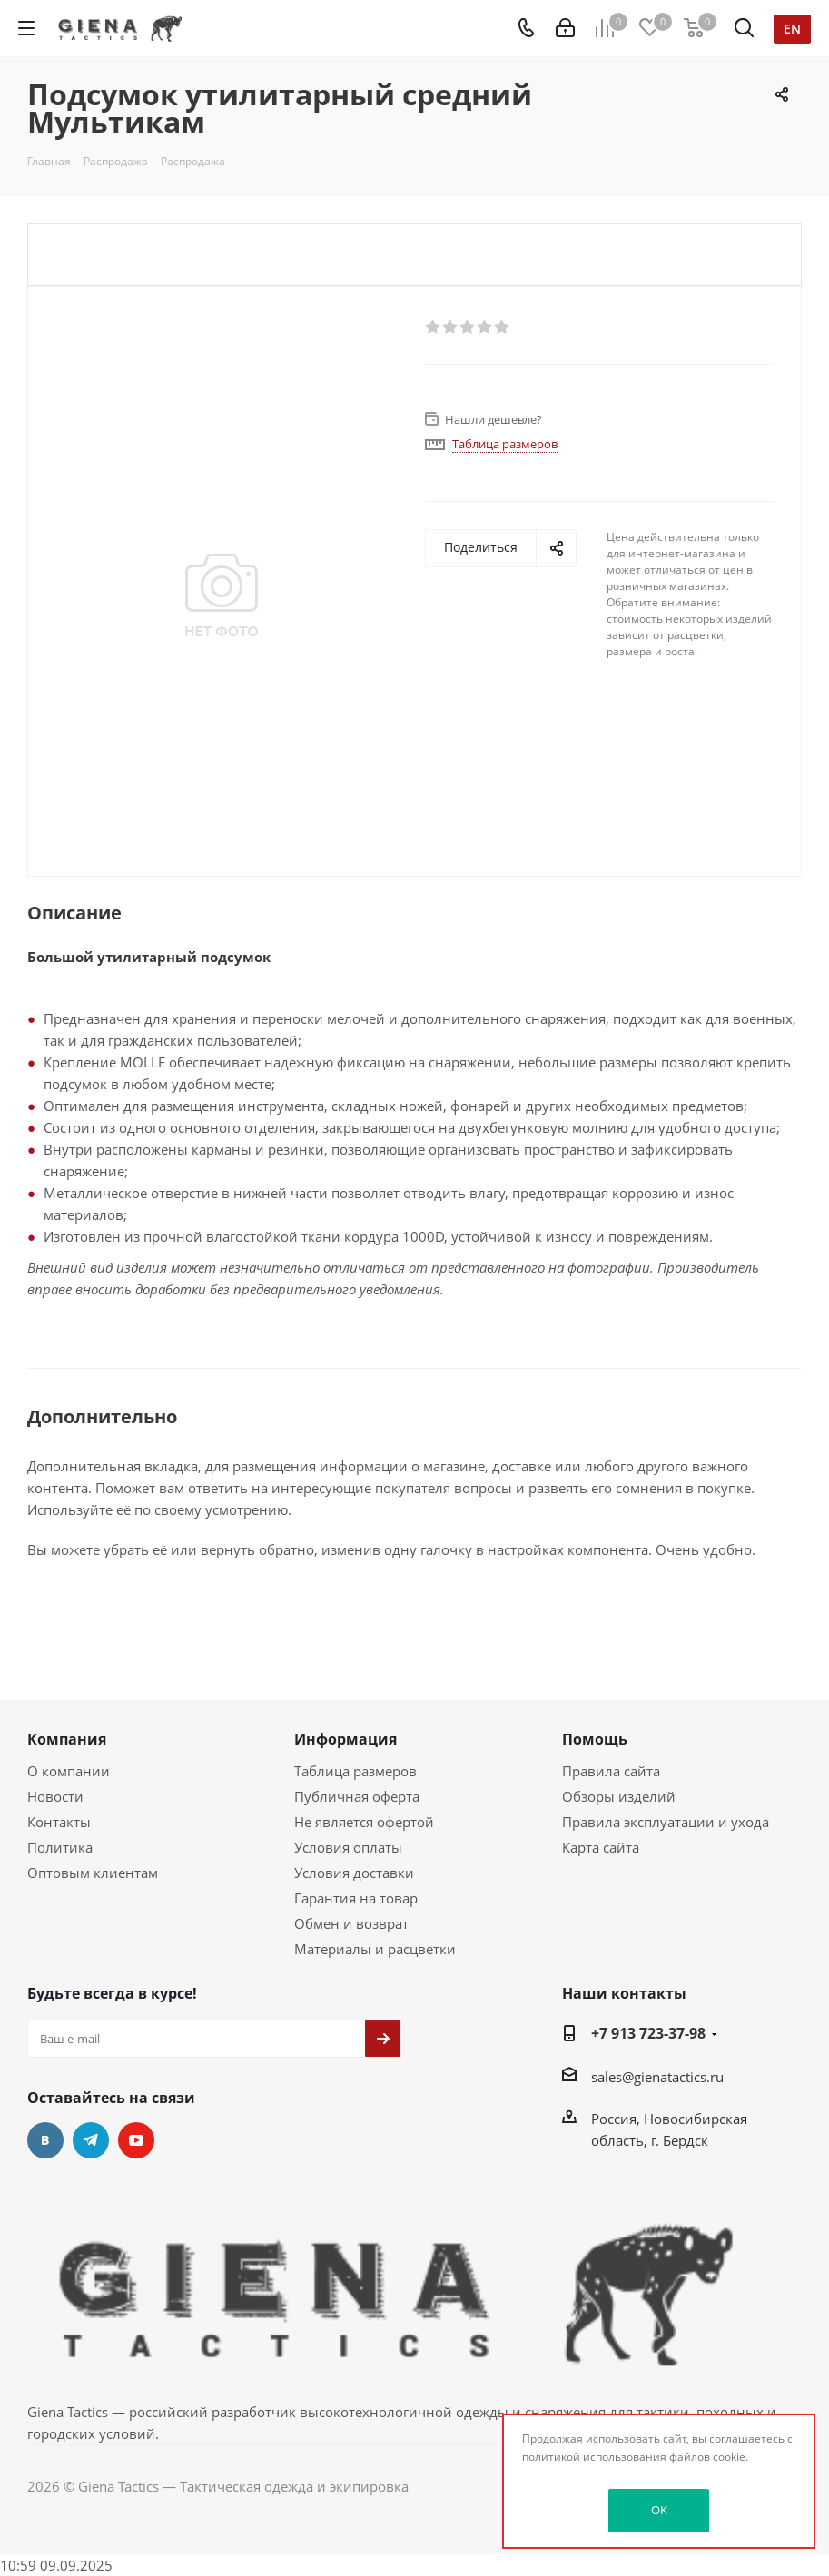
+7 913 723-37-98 (648, 2033)
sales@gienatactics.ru (657, 2077)
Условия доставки (354, 1872)
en (792, 28)
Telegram (91, 2140)
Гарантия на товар (356, 1898)
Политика (60, 1847)
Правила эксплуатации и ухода (665, 1822)
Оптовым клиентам (92, 1872)
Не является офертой (364, 1822)
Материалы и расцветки (375, 1949)
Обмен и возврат (351, 1923)
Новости (55, 1796)
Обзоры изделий (619, 1796)
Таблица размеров (355, 1771)
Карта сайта (600, 1847)
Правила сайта (611, 1771)
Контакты (59, 1822)
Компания (66, 1739)
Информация (345, 1739)
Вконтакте (45, 2140)
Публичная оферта (356, 1796)
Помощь (594, 1739)
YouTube (136, 2140)
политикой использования (594, 2456)
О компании (68, 1771)
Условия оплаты (348, 1847)
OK (659, 2510)
